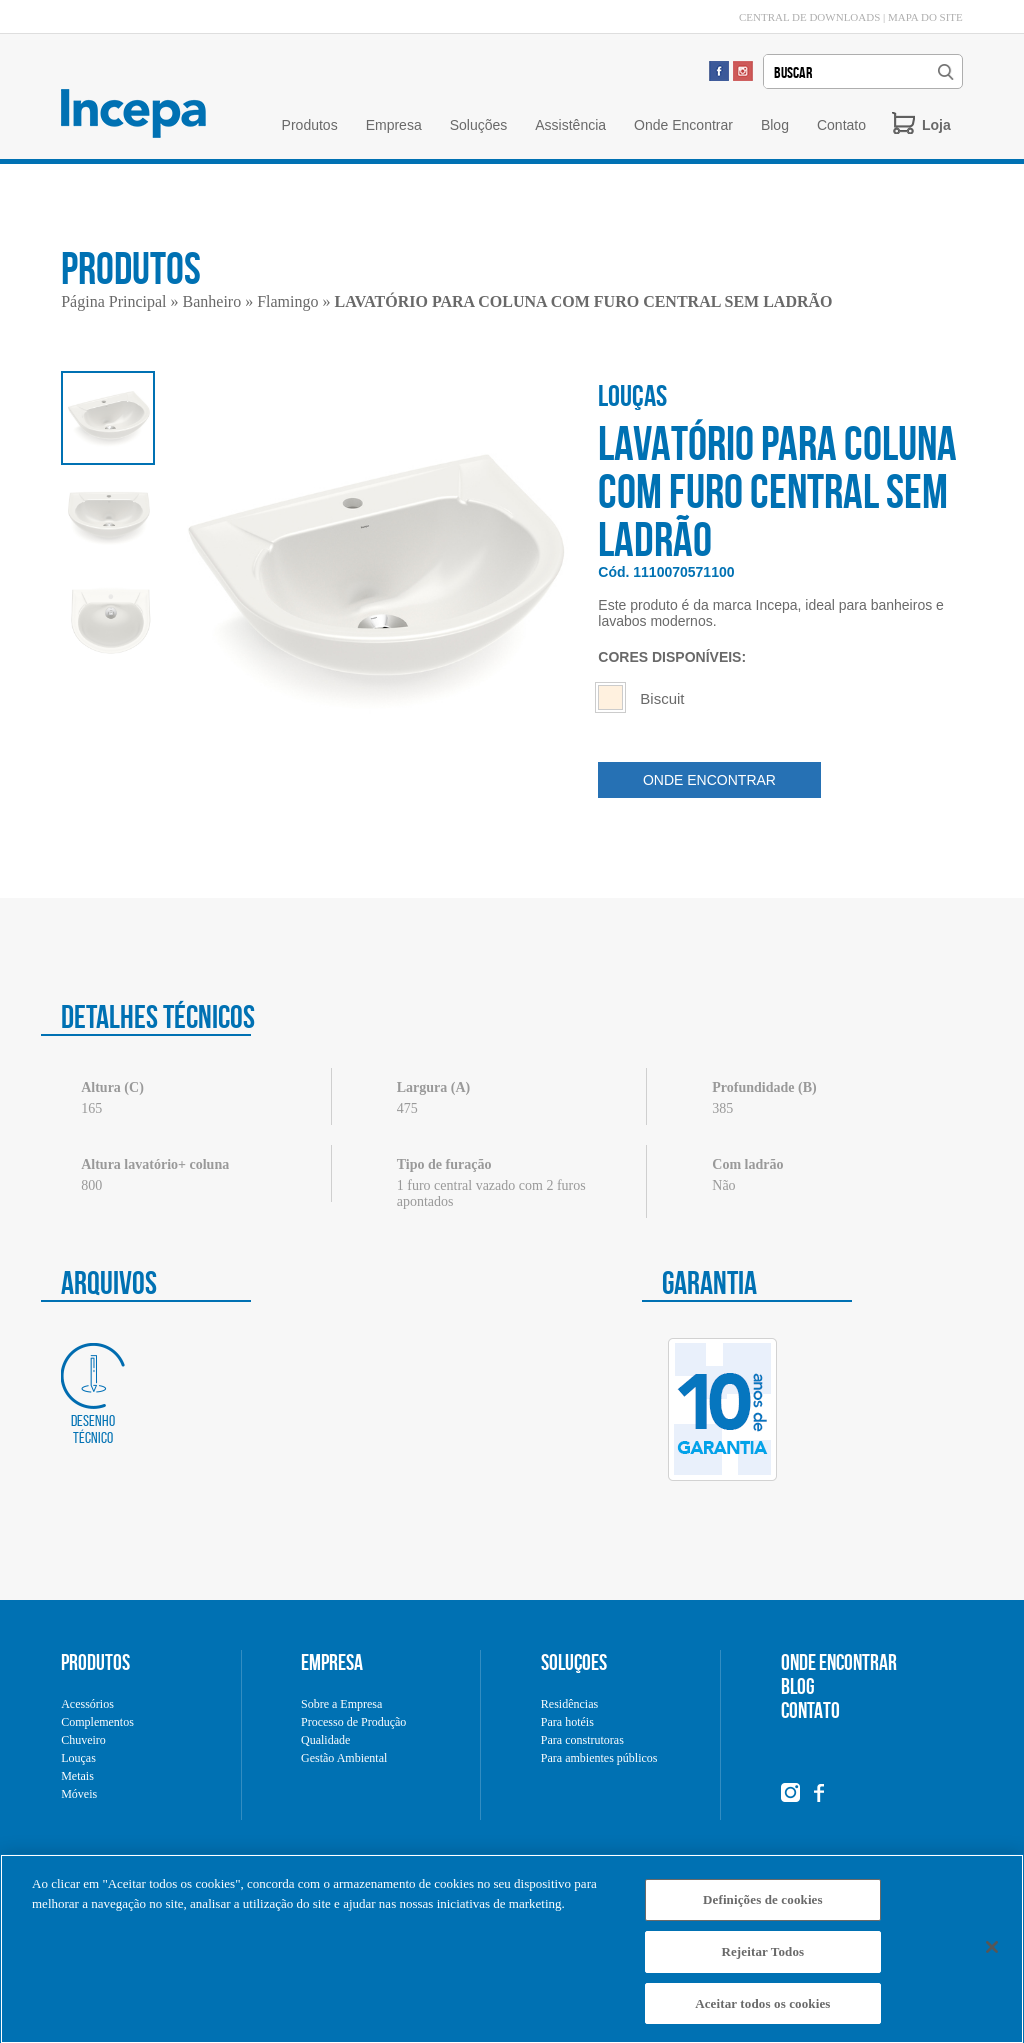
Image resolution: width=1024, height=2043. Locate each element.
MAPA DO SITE (925, 17)
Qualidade (325, 1740)
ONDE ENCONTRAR (709, 780)
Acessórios (87, 1704)
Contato (841, 125)
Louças (78, 1758)
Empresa (394, 125)
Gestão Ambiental (344, 1758)
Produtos (310, 125)
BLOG (798, 1686)
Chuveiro (83, 1740)
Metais (77, 1776)
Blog (775, 125)
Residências (569, 1704)
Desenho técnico (93, 1394)
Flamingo (287, 301)
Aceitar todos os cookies (762, 2009)
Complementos (97, 1722)
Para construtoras (582, 1740)
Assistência (570, 125)
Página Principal (113, 301)
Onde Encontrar (683, 125)
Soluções (479, 125)
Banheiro (212, 301)
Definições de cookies (763, 1905)
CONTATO (810, 1710)
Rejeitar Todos (762, 1957)
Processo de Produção (353, 1722)
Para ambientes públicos (599, 1758)
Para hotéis (567, 1722)
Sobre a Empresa (341, 1704)
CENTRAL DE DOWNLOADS (809, 17)
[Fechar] (992, 1953)
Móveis (79, 1794)
